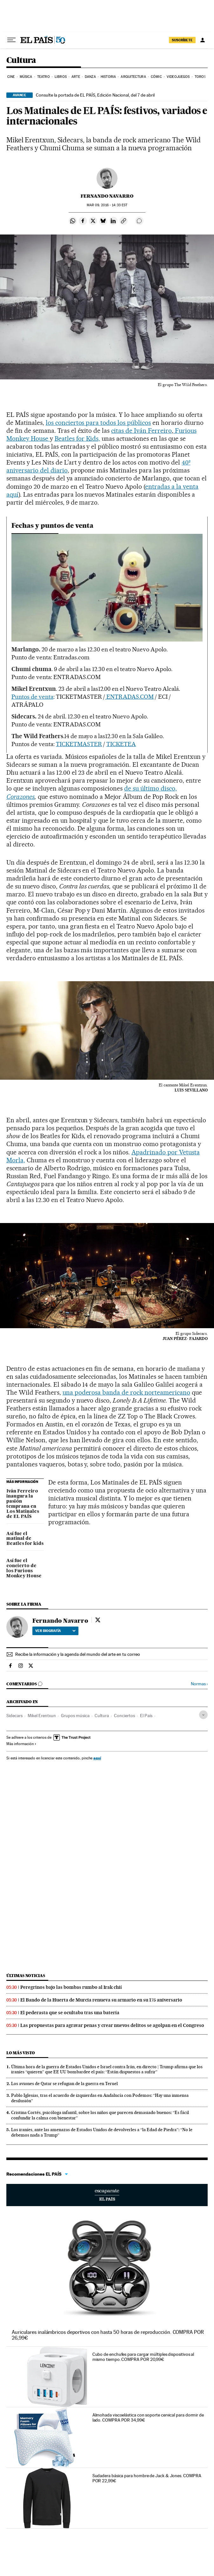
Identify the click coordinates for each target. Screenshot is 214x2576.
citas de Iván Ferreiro (141, 430)
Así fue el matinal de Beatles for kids (24, 1539)
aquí (97, 1758)
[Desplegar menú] (11, 40)
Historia (108, 77)
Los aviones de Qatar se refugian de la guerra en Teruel (64, 2083)
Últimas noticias (25, 1975)
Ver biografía (55, 1630)
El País (146, 1715)
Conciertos (124, 1715)
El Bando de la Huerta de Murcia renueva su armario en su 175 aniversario (101, 2000)
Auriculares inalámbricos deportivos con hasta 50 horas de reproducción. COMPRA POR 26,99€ (108, 2335)
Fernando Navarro (107, 196)
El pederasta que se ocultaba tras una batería (69, 2012)
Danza (90, 77)
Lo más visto (20, 2052)
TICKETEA (121, 744)
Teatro (43, 77)
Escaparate (107, 2195)
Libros (61, 77)
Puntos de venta (32, 696)
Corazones (20, 796)
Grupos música (75, 1715)
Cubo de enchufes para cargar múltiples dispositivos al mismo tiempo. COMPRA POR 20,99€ (143, 2357)
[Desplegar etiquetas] (203, 1714)
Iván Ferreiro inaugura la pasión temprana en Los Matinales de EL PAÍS (22, 1504)
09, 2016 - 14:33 (107, 205)
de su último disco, (150, 788)
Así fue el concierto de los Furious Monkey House (24, 1568)
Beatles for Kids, (77, 438)
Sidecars (14, 1715)
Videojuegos (178, 77)
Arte (75, 77)
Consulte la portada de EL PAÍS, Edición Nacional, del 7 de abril (95, 95)
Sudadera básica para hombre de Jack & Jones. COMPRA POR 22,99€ (146, 2478)
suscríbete (182, 40)
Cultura (21, 60)
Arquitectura (133, 77)
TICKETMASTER (79, 744)
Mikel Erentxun (42, 1715)
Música (26, 77)
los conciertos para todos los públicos (98, 422)
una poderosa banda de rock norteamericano (126, 1392)
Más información (21, 1744)
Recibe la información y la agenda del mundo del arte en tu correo (77, 1654)
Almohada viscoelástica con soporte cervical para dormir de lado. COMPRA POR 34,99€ (148, 2417)
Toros (200, 77)
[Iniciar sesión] (202, 40)
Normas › (199, 1684)
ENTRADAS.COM (130, 696)
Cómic (156, 77)
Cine (11, 77)
